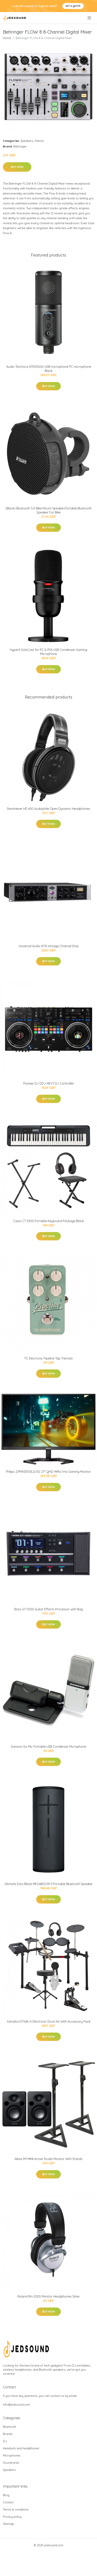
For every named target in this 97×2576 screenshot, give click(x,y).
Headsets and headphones (21, 2448)
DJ (5, 2441)
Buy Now (17, 167)
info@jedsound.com (16, 2404)
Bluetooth (9, 2427)
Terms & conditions (16, 2509)
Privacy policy (12, 2516)
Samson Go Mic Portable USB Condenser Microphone (48, 1746)
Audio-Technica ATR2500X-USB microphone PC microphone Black (48, 369)
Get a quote (73, 5)
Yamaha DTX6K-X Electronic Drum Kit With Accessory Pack (48, 2021)
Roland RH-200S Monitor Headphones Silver (48, 2296)
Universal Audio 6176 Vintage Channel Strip (49, 946)
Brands (8, 2434)
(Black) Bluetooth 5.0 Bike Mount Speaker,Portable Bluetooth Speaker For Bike (48, 510)
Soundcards (11, 2462)
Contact (8, 2502)
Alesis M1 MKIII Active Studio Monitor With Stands (48, 2159)
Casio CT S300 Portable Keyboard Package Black (48, 1221)
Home (7, 38)
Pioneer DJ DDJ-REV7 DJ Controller (48, 1083)
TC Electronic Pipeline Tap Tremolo (48, 1358)
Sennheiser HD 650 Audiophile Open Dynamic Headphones (48, 809)
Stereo (39, 141)
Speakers (27, 141)
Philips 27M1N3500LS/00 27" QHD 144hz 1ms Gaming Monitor (48, 1472)
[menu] (89, 18)
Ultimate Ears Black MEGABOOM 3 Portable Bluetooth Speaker (48, 1884)
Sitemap (8, 2524)
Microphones (12, 2455)
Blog (6, 2495)
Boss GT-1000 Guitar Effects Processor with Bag (48, 1609)
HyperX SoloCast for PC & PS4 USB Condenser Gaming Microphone (48, 652)
